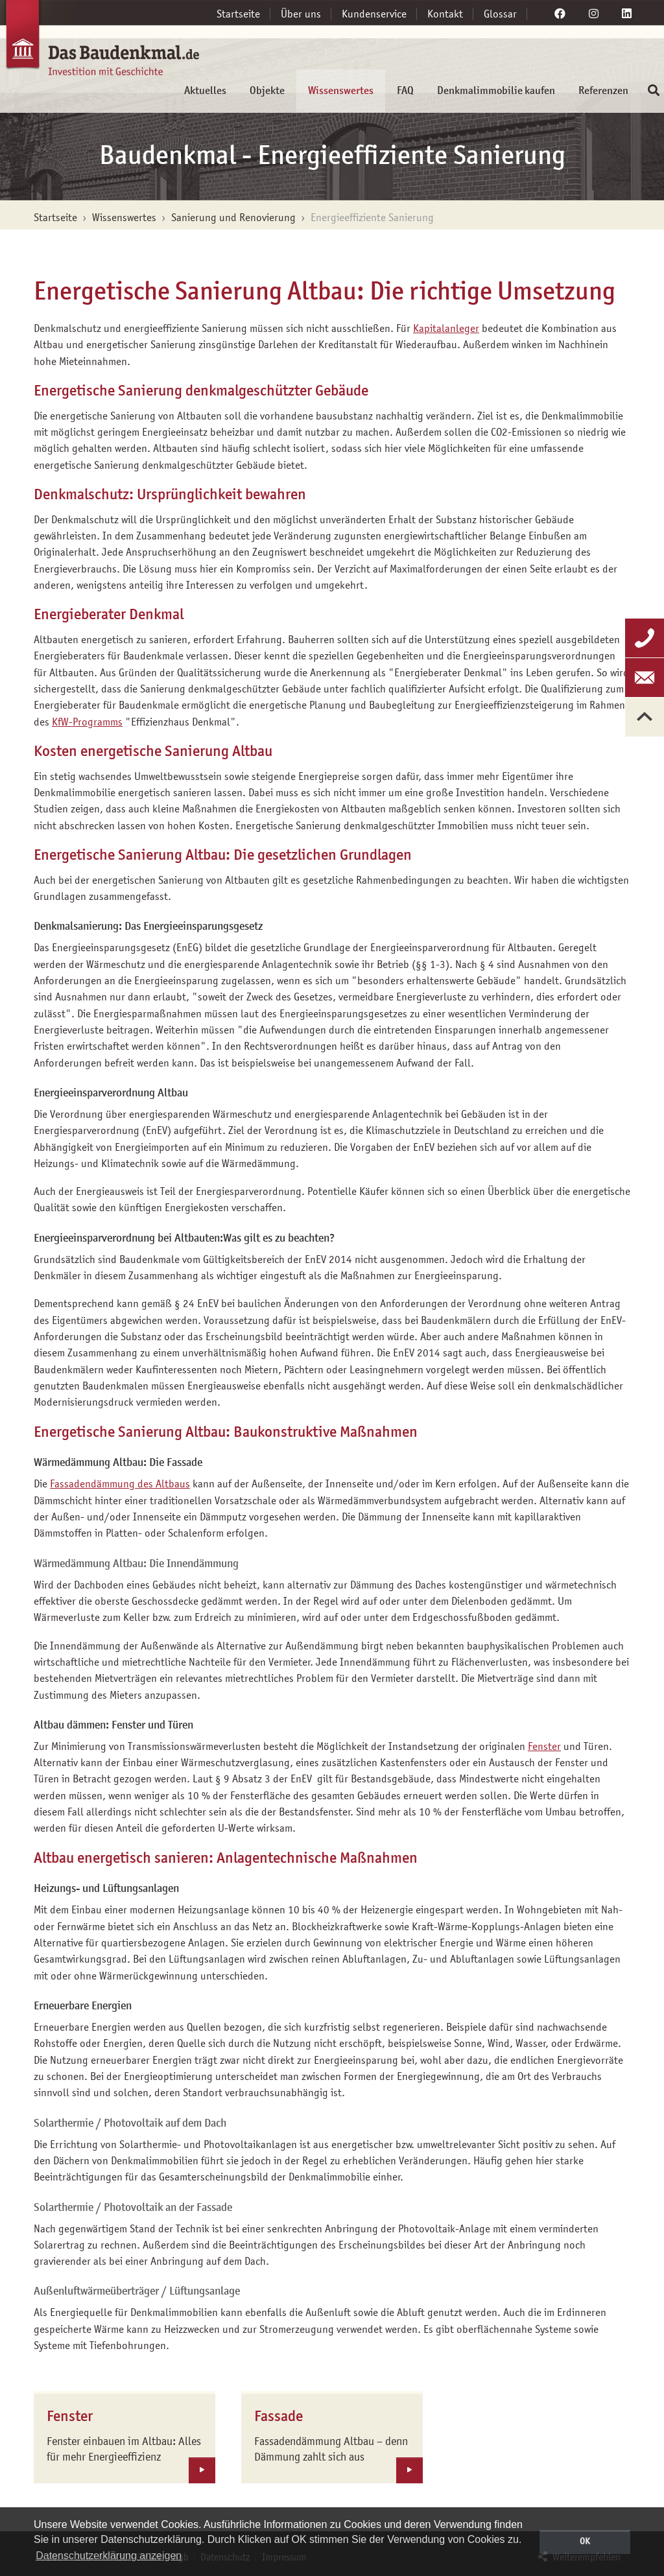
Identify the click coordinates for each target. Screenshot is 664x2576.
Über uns (301, 13)
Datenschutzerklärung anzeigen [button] (109, 2555)
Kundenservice (374, 13)
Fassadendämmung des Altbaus (120, 1483)
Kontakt (445, 13)
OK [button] (585, 2541)
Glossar (500, 13)
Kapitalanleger (446, 328)
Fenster (544, 1746)
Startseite (238, 13)
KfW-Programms (87, 721)
